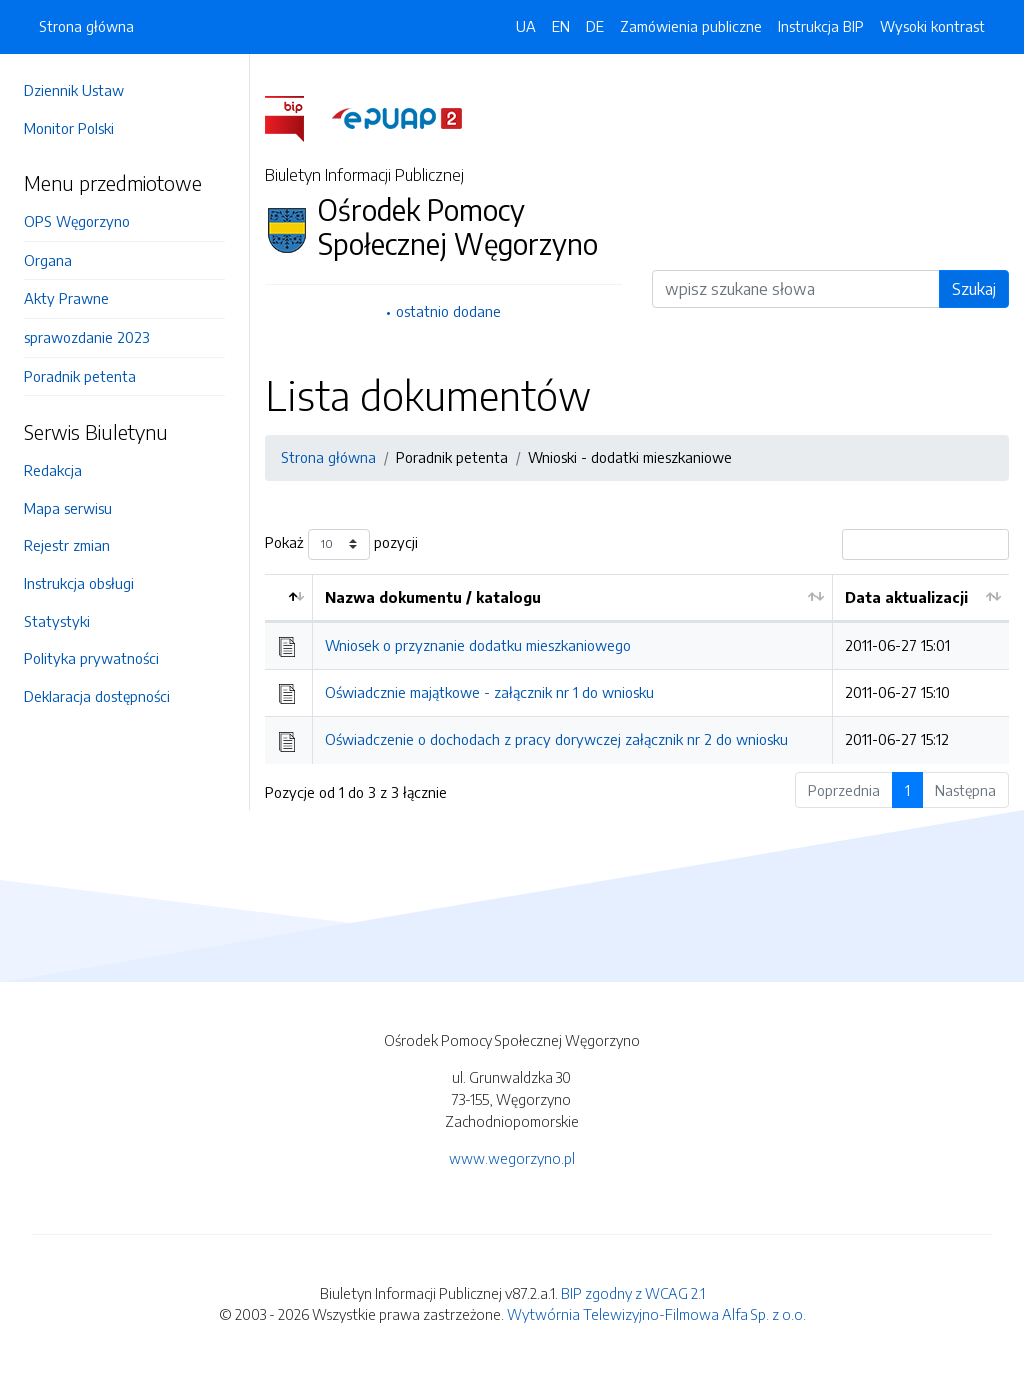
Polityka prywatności (91, 658)
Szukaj (974, 289)
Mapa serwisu (68, 508)
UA (526, 26)
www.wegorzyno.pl (512, 1158)
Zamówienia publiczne (691, 26)
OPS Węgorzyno (77, 221)
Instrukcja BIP (821, 26)
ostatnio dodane (448, 311)
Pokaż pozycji (341, 544)
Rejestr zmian (67, 545)
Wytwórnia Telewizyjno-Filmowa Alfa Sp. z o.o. (656, 1314)
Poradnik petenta (80, 376)
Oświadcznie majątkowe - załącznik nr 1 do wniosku (489, 692)
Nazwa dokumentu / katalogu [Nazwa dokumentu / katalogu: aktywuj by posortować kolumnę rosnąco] (433, 597)
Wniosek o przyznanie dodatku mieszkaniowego (478, 645)
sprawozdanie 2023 (87, 337)
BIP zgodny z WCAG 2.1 (633, 1293)
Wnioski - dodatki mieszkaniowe (630, 457)
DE (595, 26)
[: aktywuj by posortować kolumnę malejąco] (289, 598)
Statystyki (57, 621)
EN (561, 26)
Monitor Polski (69, 128)
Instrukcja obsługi (79, 583)
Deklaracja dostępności (97, 696)
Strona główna (86, 26)
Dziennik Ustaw (74, 90)
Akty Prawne (66, 298)
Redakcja (53, 470)
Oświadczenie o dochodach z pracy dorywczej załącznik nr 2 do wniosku (556, 739)
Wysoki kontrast (932, 26)
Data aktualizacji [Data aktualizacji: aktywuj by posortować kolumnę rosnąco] (906, 597)
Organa (48, 260)
